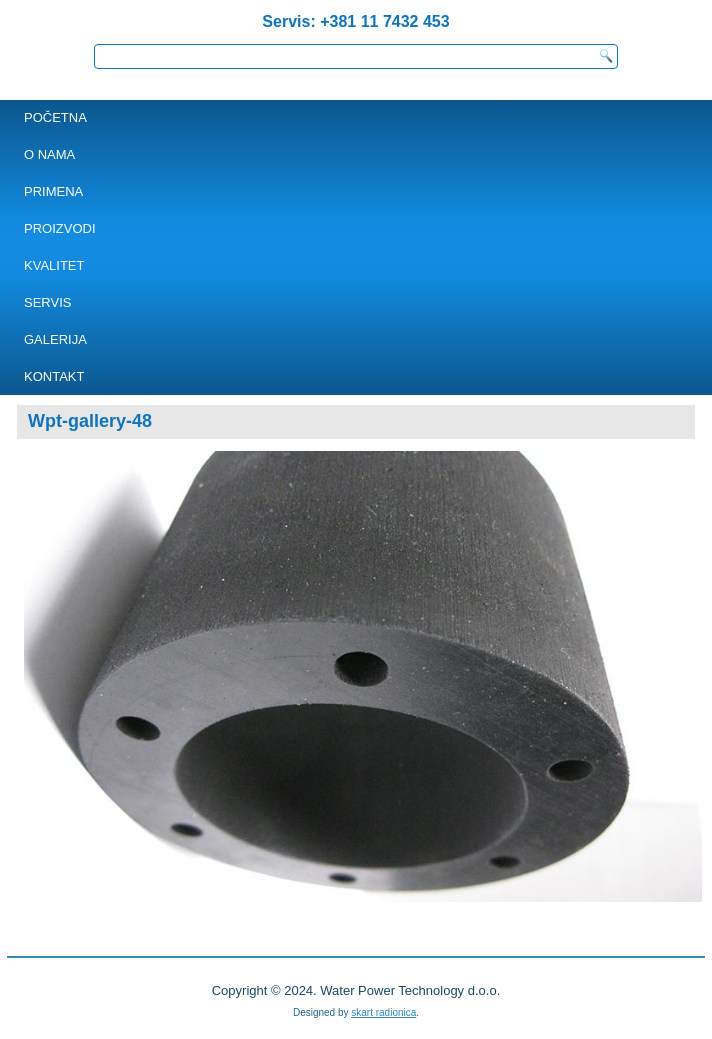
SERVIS (47, 302)
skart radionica (383, 1012)
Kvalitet (54, 265)
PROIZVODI (60, 228)
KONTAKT (54, 376)
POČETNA (55, 117)
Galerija (55, 339)
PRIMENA (53, 191)
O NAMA (49, 154)
